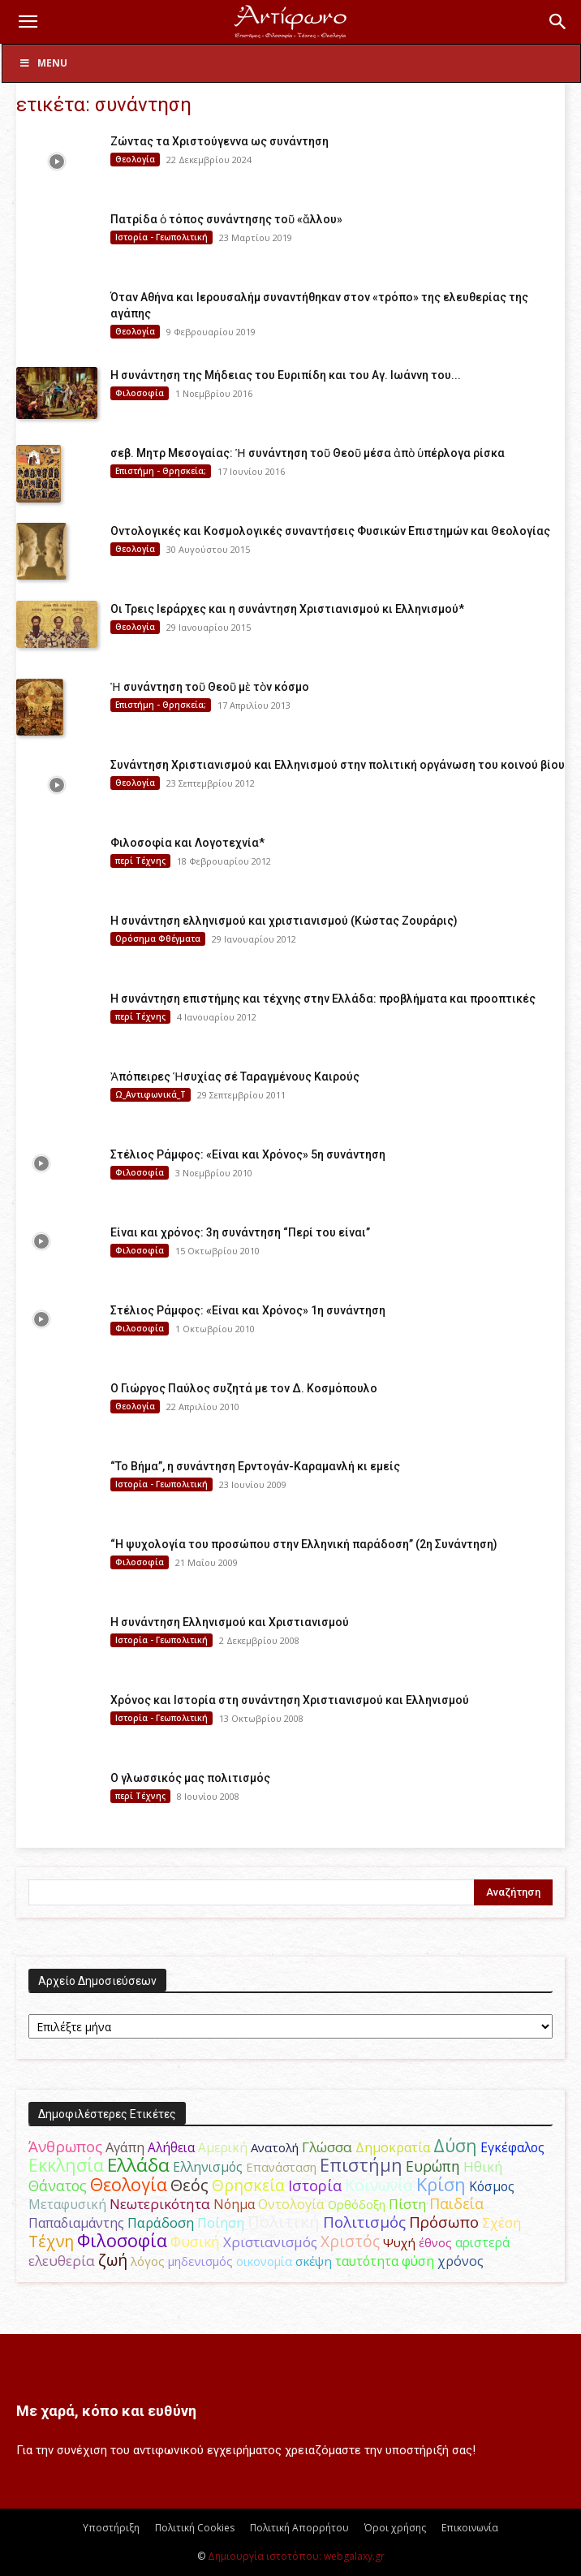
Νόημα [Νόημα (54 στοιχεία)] (234, 2204)
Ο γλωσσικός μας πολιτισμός (190, 1777)
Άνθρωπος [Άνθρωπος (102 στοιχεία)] (65, 2146)
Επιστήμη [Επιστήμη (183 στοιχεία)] (361, 2165)
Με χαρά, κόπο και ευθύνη (106, 2410)
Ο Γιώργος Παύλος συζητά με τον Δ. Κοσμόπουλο (243, 1388)
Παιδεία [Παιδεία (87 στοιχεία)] (456, 2203)
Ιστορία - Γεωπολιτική (161, 237)
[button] (28, 22)
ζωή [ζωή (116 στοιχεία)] (112, 2260)
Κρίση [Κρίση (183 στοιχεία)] (441, 2184)
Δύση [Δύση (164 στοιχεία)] (455, 2145)
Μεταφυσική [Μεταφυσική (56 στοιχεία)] (67, 2204)
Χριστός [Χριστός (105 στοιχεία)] (350, 2241)
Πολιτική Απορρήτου (299, 2528)
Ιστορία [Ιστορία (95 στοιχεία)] (315, 2185)
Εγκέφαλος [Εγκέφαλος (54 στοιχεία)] (512, 2147)
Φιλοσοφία (139, 393)
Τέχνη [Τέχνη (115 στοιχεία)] (51, 2241)
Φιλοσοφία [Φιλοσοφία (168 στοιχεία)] (122, 2240)
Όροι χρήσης (395, 2528)
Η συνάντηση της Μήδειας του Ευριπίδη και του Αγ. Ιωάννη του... (285, 375)
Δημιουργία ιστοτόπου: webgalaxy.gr (296, 2556)
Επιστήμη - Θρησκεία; (160, 471)
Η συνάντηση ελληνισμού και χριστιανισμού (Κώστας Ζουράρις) (284, 920)
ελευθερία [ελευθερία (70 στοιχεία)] (61, 2260)
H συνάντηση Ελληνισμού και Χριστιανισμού (229, 1622)
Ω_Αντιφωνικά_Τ (150, 1094)
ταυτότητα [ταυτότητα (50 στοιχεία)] (366, 2261)
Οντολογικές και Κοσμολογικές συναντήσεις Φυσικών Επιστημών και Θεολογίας (330, 530)
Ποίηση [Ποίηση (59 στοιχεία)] (220, 2223)
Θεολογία (135, 159)
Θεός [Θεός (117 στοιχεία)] (189, 2185)
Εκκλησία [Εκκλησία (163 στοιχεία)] (66, 2165)
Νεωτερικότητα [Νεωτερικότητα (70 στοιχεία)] (160, 2203)
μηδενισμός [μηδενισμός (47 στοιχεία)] (200, 2261)
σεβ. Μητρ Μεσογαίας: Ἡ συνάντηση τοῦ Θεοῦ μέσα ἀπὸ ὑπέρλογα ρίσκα (307, 453)
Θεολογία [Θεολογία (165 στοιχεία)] (128, 2184)
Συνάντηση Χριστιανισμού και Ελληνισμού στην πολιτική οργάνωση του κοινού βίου (337, 764)
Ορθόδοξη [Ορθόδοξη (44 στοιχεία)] (356, 2204)
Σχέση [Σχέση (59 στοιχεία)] (501, 2223)
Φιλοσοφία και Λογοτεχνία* (187, 842)
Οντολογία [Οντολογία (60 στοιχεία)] (291, 2204)
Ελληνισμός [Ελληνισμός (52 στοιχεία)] (208, 2167)
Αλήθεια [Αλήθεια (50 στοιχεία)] (171, 2147)
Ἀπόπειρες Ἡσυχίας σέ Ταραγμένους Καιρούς (234, 1076)
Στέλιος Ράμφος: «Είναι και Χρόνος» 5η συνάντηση (247, 1154)
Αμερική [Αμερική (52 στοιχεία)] (222, 2147)
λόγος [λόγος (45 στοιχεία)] (148, 2261)
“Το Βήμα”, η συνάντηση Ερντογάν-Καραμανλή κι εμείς (255, 1466)
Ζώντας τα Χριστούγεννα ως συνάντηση (219, 141)
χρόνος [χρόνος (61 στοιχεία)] (460, 2261)
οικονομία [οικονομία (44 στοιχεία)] (264, 2261)
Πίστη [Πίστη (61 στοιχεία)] (407, 2204)
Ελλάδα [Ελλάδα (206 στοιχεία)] (138, 2164)
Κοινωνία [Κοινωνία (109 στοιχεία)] (379, 2185)
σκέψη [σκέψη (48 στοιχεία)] (313, 2261)
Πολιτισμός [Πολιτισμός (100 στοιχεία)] (364, 2222)
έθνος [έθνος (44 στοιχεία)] (435, 2242)
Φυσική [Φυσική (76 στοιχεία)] (195, 2241)
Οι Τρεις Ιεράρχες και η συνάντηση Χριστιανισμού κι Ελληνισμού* (287, 608)
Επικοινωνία (469, 2528)
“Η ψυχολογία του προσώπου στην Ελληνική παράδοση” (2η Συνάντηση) (303, 1544)
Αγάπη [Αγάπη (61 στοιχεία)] (124, 2147)
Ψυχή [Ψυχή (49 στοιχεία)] (399, 2242)
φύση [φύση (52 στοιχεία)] (418, 2261)
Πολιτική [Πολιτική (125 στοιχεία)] (283, 2222)
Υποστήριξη (111, 2528)
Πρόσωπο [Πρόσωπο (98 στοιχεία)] (444, 2222)
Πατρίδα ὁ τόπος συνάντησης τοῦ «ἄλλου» (226, 219)
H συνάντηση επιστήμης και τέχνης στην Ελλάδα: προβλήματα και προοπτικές (323, 998)
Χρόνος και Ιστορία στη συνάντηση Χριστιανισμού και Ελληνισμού (289, 1700)
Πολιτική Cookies (195, 2528)
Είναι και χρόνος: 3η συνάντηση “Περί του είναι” (240, 1232)
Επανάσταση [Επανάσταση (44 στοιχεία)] (281, 2167)
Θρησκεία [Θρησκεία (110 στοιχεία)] (248, 2185)
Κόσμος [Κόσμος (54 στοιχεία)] (491, 2186)
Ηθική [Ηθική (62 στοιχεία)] (482, 2166)
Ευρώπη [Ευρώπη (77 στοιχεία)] (433, 2166)
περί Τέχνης (140, 860)
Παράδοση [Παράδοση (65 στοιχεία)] (160, 2222)
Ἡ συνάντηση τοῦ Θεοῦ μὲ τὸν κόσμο (209, 686)
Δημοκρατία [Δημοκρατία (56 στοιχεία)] (392, 2147)
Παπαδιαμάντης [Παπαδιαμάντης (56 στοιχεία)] (76, 2223)
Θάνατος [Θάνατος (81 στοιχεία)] (57, 2185)
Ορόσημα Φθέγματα (157, 938)
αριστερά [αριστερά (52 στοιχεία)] (482, 2242)
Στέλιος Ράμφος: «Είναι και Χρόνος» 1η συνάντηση (247, 1310)
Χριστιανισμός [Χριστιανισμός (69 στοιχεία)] (270, 2242)
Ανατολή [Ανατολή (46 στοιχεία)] (275, 2147)
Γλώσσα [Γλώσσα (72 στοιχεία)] (327, 2147)
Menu (43, 63)
